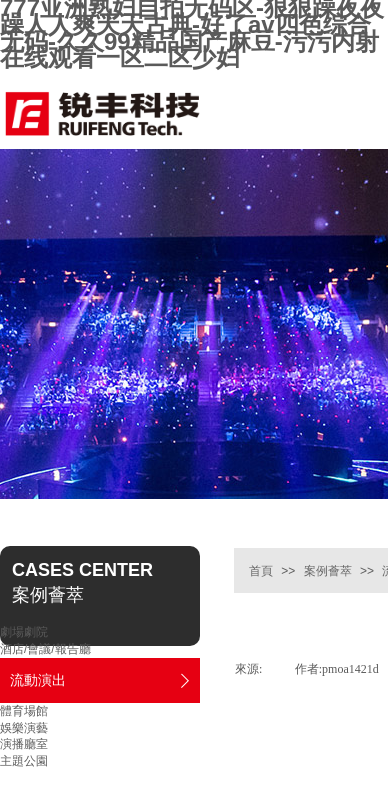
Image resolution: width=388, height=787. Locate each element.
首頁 (261, 571)
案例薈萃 (328, 571)
